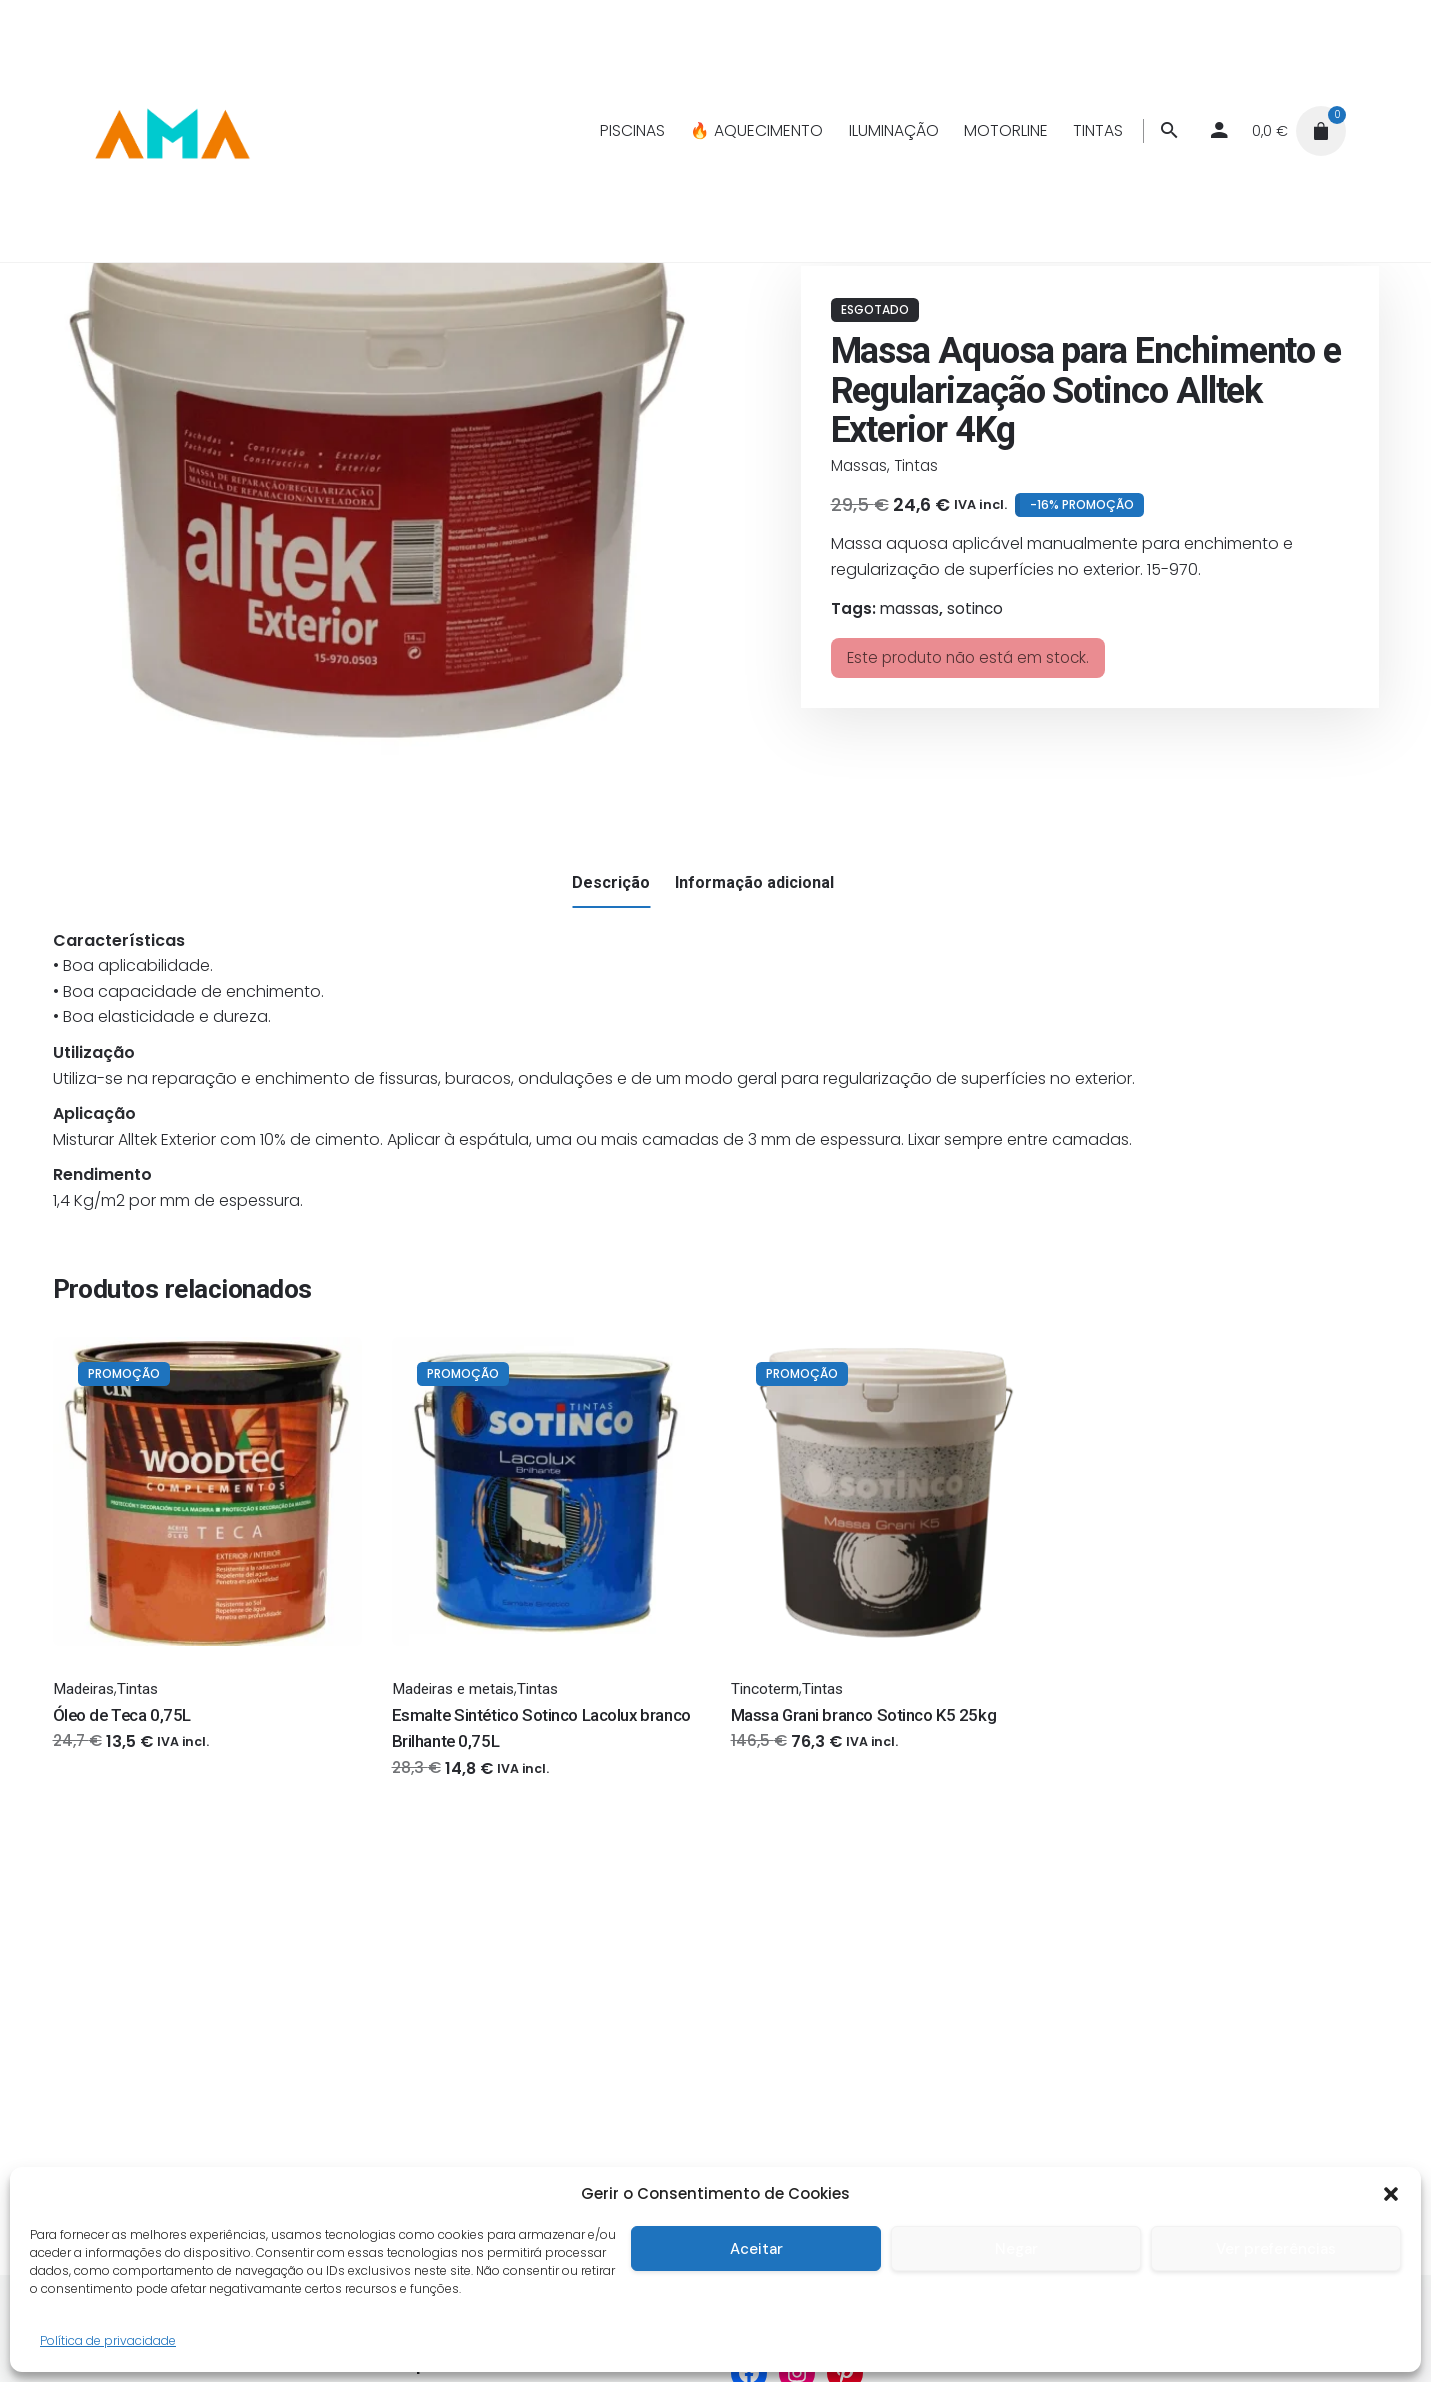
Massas (859, 465)
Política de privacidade (108, 2340)
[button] (1391, 2194)
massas (909, 608)
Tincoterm (765, 1689)
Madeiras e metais (453, 1689)
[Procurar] (1169, 131)
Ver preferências (1276, 2249)
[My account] (1219, 131)
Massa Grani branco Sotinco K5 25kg (864, 1715)
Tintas (916, 465)
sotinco (975, 608)
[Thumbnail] (171, 131)
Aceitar (756, 2249)
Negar (1016, 2249)
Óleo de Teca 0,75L (122, 1715)
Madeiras (83, 1689)
